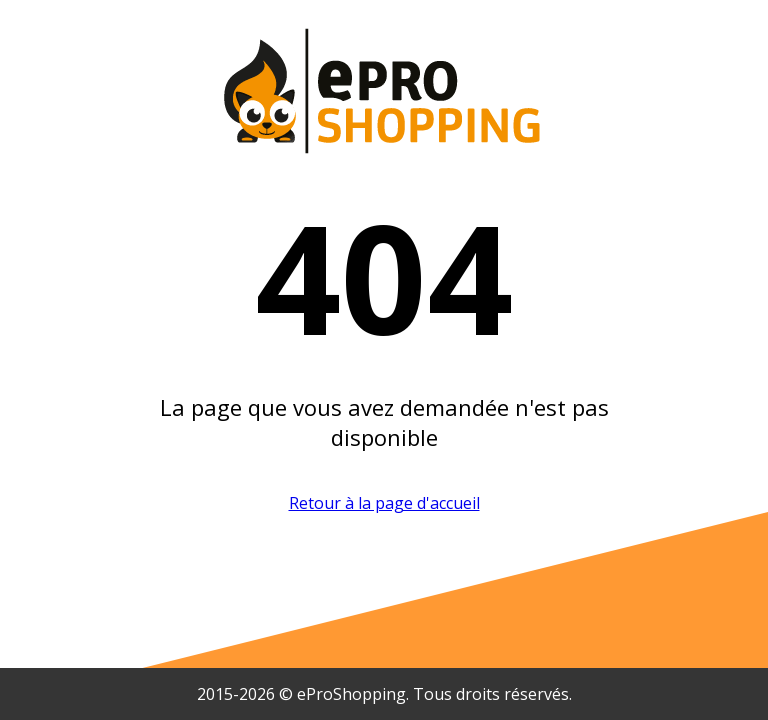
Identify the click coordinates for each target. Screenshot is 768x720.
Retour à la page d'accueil (384, 503)
